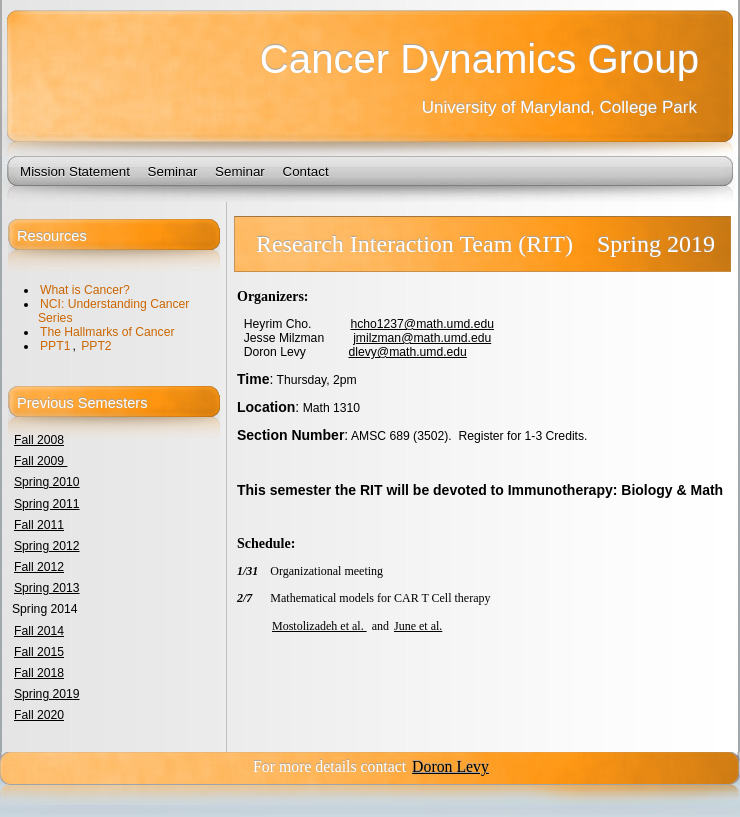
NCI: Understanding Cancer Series (113, 311)
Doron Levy (450, 766)
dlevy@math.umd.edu (407, 352)
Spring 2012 (47, 546)
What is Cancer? (85, 290)
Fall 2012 (39, 567)
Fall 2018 (39, 673)
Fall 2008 (39, 440)
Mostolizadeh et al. (319, 626)
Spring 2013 (47, 588)
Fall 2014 (39, 631)
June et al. (418, 626)
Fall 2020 (39, 715)
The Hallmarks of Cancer (107, 332)
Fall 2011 (39, 525)
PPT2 (96, 346)
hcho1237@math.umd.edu (421, 324)
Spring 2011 (47, 504)
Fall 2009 (40, 461)
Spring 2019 (47, 694)
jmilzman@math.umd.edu (422, 338)
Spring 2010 (47, 482)
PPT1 (55, 346)
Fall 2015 (39, 652)
